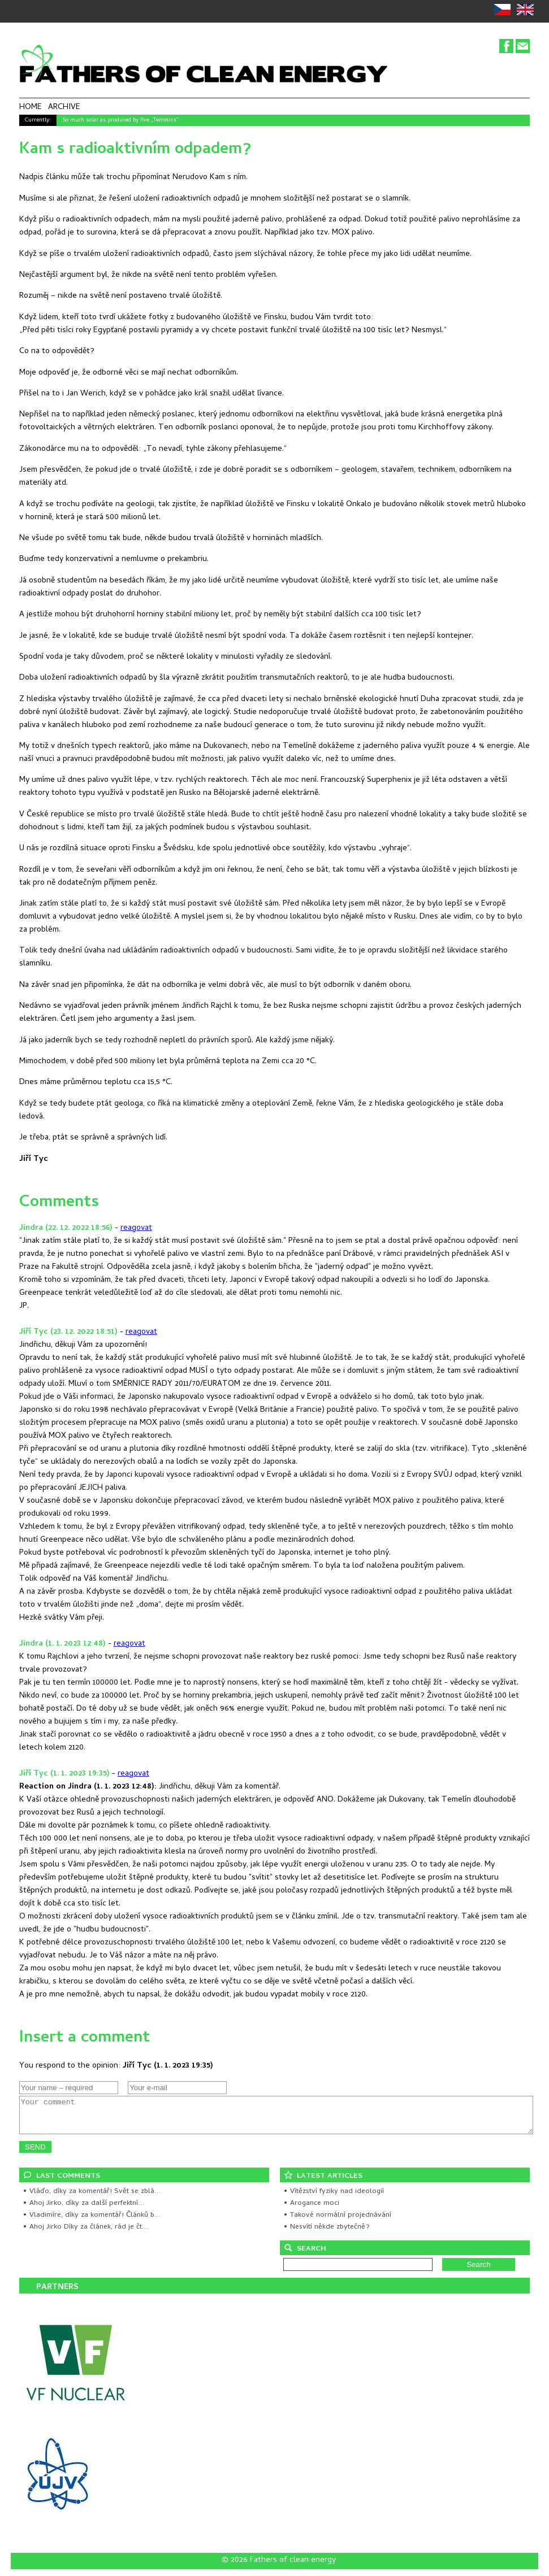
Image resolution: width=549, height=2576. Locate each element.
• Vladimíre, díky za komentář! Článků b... (92, 2222)
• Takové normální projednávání (337, 2222)
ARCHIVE (64, 108)
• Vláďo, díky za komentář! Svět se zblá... (92, 2198)
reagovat (136, 1228)
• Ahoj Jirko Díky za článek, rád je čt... (86, 2234)
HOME (30, 108)
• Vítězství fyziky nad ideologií (333, 2198)
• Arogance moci (311, 2210)
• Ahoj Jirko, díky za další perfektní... (84, 2210)
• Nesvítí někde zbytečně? (326, 2234)
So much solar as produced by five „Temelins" (120, 120)
